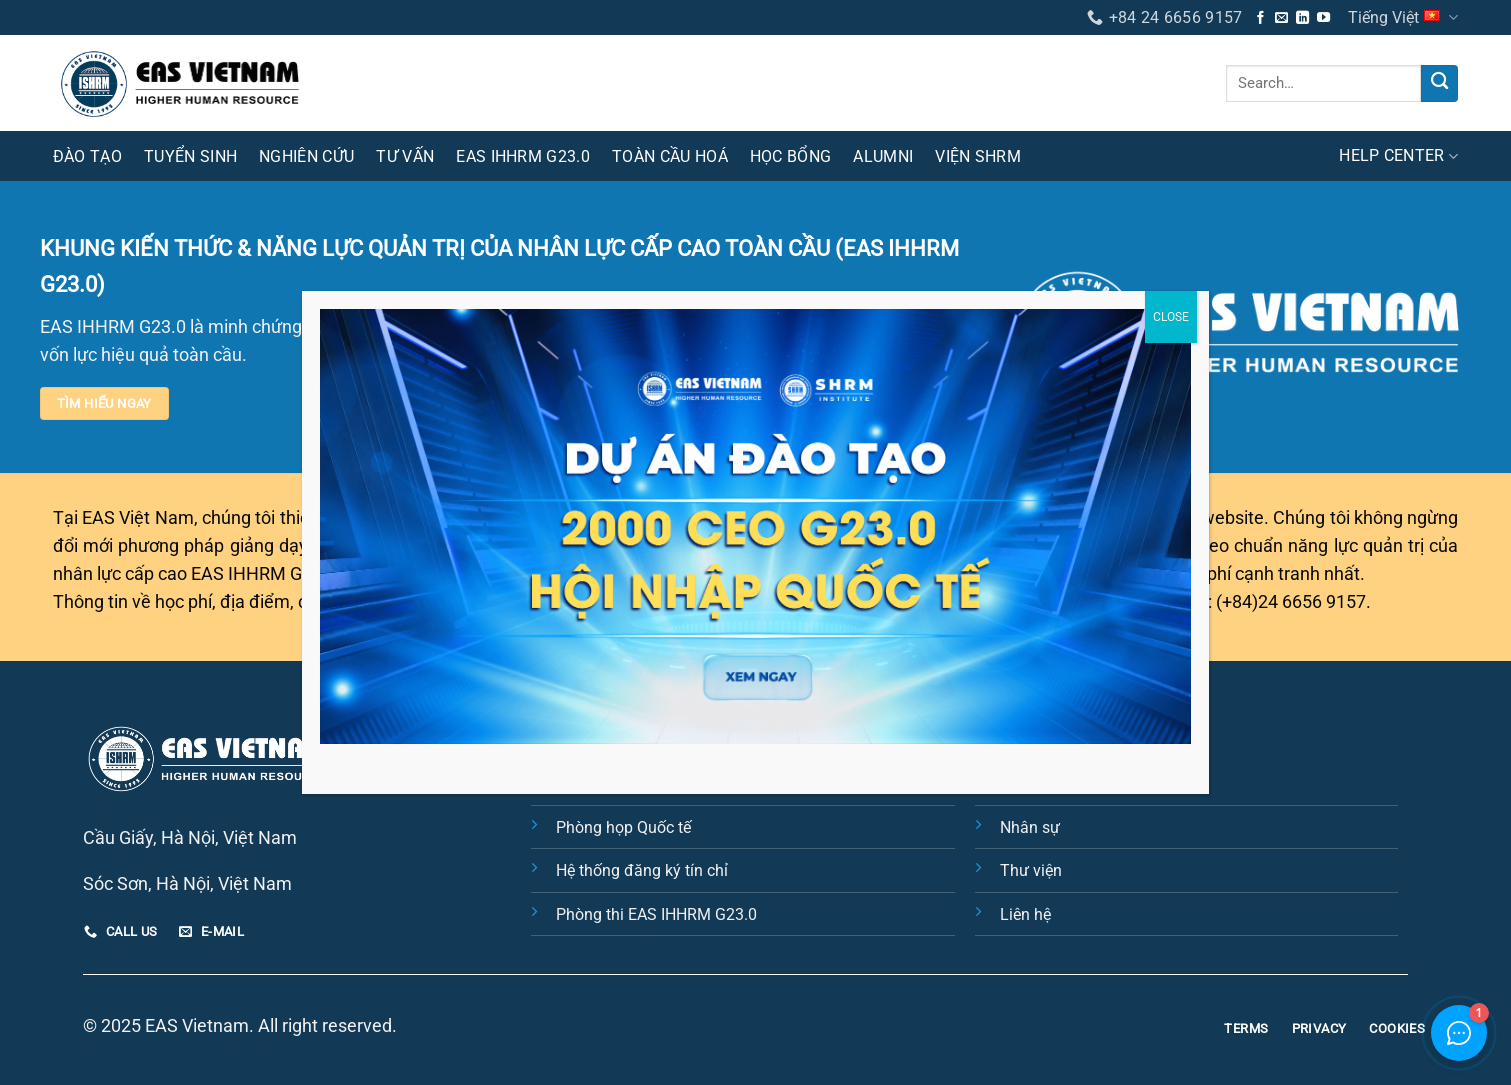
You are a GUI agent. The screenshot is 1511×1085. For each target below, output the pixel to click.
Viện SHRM (978, 156)
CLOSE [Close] (1171, 317)
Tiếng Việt (1403, 17)
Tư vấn (405, 156)
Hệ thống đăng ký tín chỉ (642, 870)
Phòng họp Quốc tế (623, 827)
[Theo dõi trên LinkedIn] (1302, 18)
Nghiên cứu (306, 156)
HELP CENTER (1398, 156)
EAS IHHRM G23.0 (523, 156)
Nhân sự (1030, 827)
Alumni (883, 156)
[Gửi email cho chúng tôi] (1281, 18)
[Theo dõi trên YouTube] (1323, 18)
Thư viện (1031, 870)
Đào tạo (87, 156)
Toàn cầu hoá (670, 156)
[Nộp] (1439, 83)
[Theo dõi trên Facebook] (1260, 18)
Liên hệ (1025, 914)
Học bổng (791, 156)
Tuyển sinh (190, 156)
